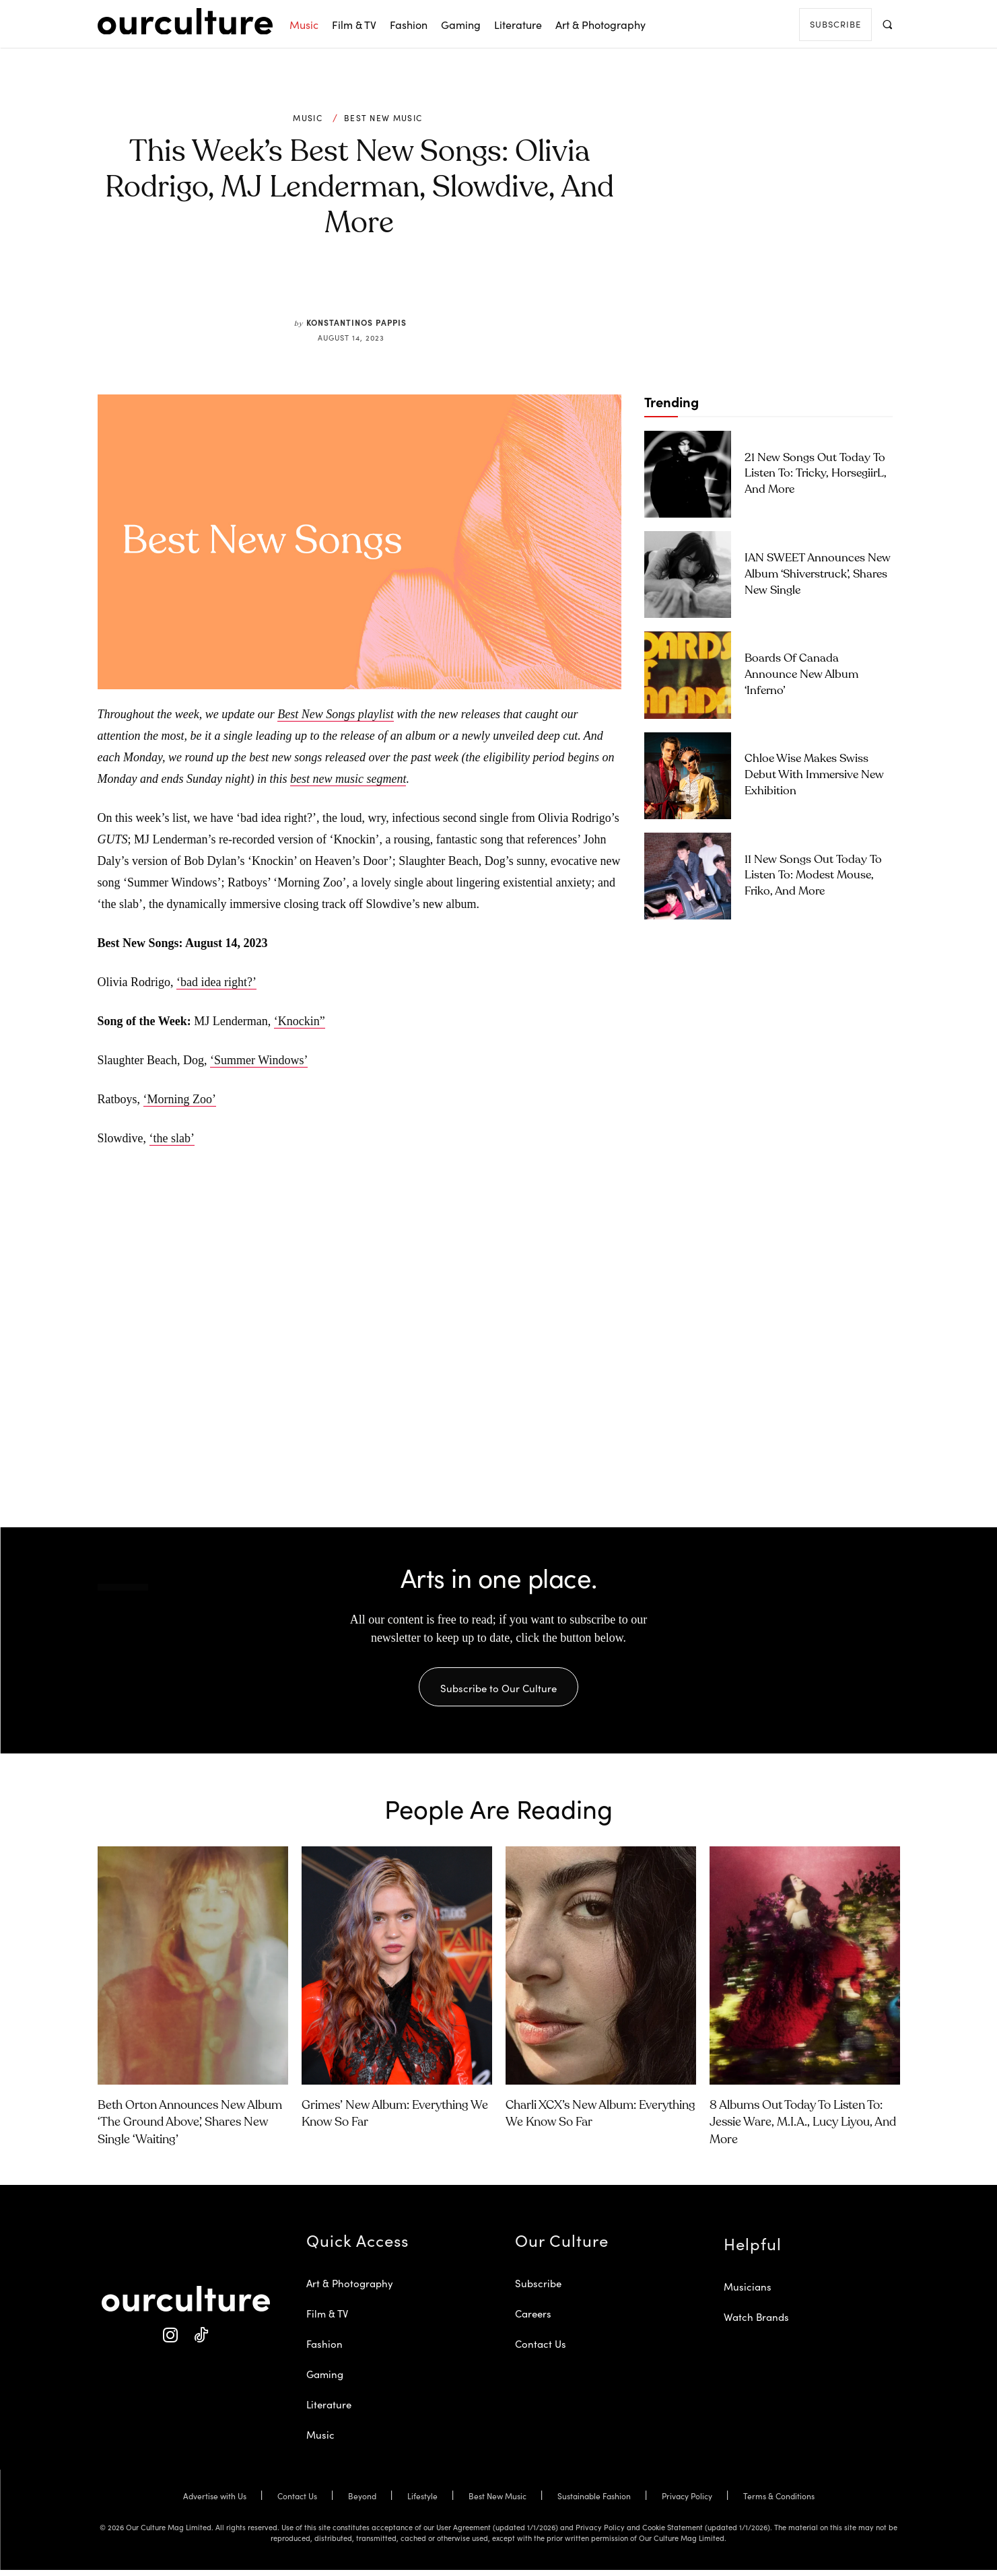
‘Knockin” (299, 1021)
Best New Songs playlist (335, 714)
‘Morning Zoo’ (179, 1099)
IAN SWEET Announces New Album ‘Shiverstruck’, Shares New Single (818, 574)
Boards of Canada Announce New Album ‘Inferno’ (801, 675)
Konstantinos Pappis (356, 322)
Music (307, 118)
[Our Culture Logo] (185, 21)
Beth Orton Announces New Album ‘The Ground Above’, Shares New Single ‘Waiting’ (190, 2128)
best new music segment (348, 779)
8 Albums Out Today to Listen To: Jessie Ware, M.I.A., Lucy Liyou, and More (803, 2128)
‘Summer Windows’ (259, 1060)
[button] (887, 23)
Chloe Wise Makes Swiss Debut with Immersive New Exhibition (814, 775)
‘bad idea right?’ (216, 982)
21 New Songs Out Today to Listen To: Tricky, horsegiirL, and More (816, 474)
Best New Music (383, 118)
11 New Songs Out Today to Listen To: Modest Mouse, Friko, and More (813, 876)
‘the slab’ (172, 1138)
